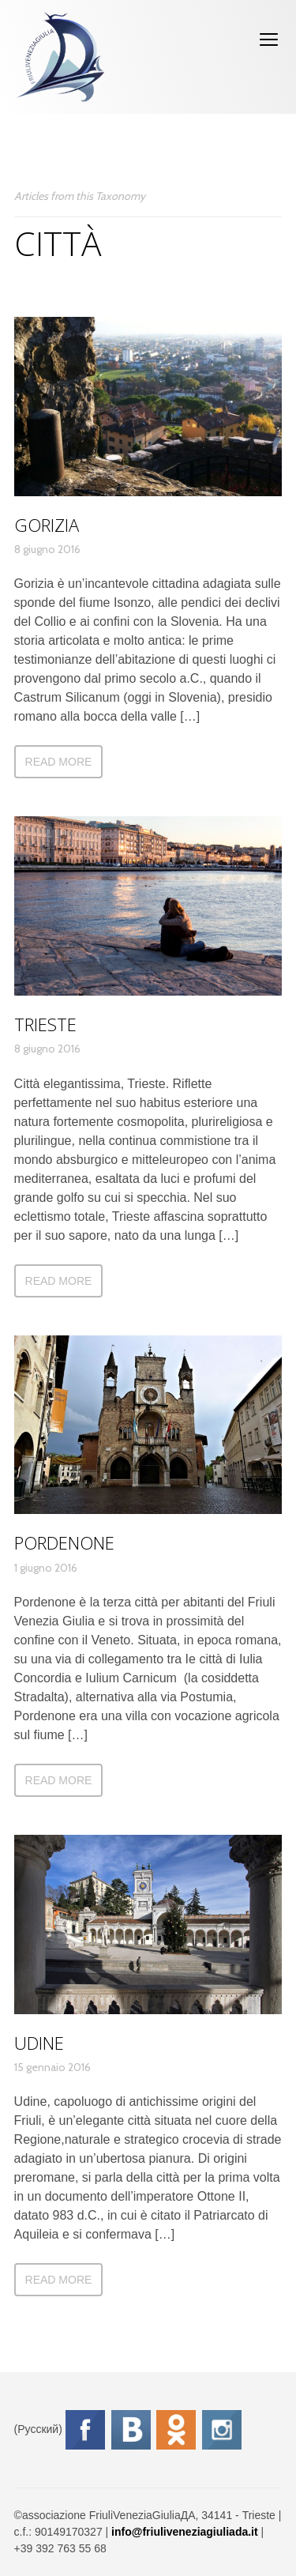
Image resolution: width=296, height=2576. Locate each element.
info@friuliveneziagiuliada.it (184, 2531)
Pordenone (64, 1542)
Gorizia (46, 525)
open (269, 39)
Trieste (45, 1024)
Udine (39, 2042)
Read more (58, 761)
